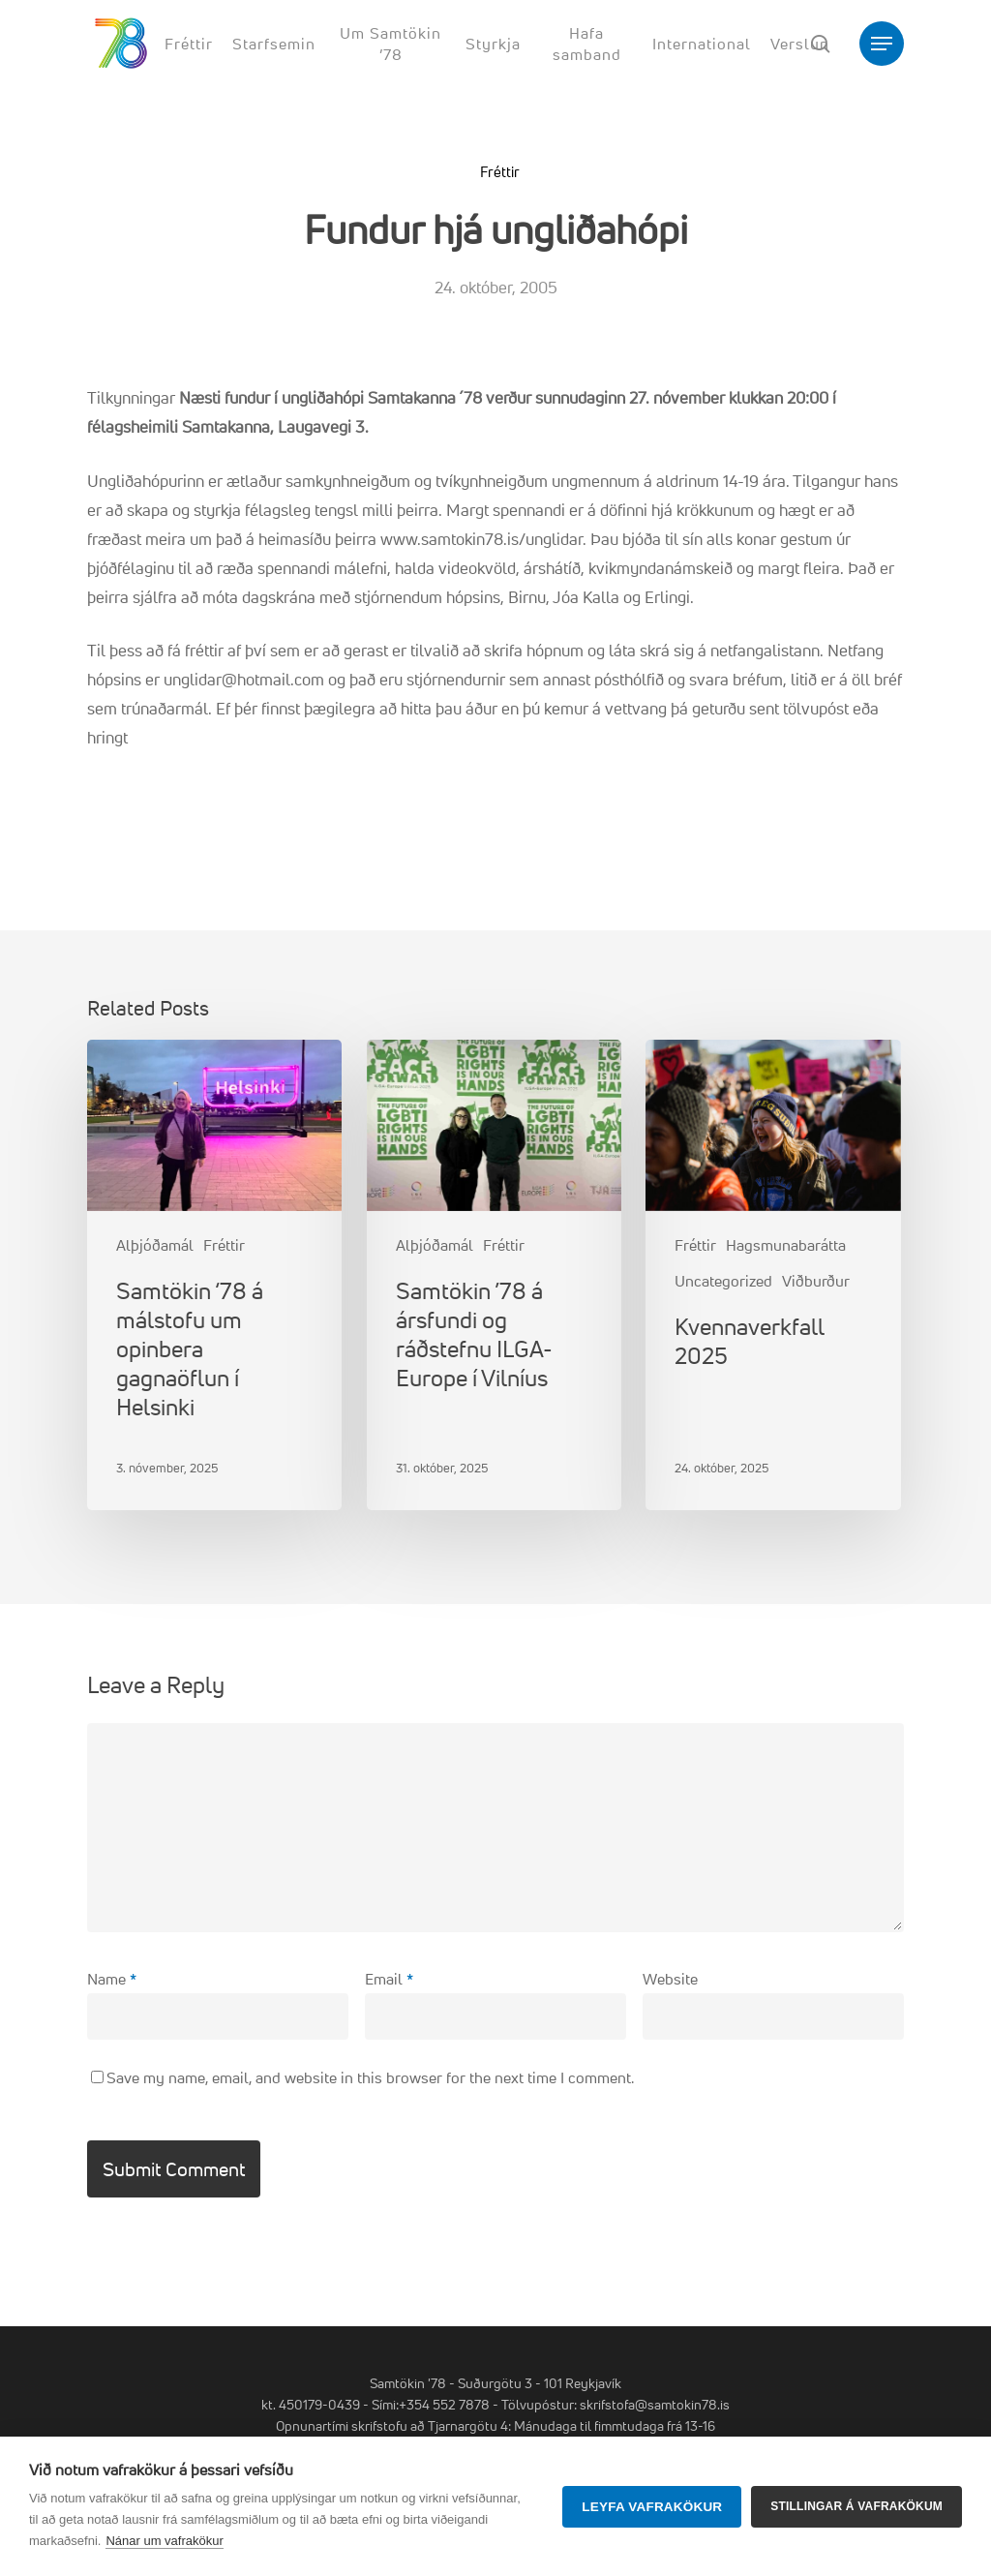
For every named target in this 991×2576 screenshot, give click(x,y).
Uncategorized (723, 1280)
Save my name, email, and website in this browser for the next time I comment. (370, 2077)
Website (670, 1978)
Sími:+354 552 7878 (431, 2404)
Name (111, 1978)
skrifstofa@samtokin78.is (655, 2404)
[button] (881, 44)
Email (389, 1978)
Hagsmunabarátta (786, 1245)
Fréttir (500, 172)
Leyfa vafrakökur (652, 2507)
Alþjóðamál (155, 1245)
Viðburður (816, 1280)
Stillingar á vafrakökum (856, 2506)
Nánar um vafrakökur (164, 2540)
